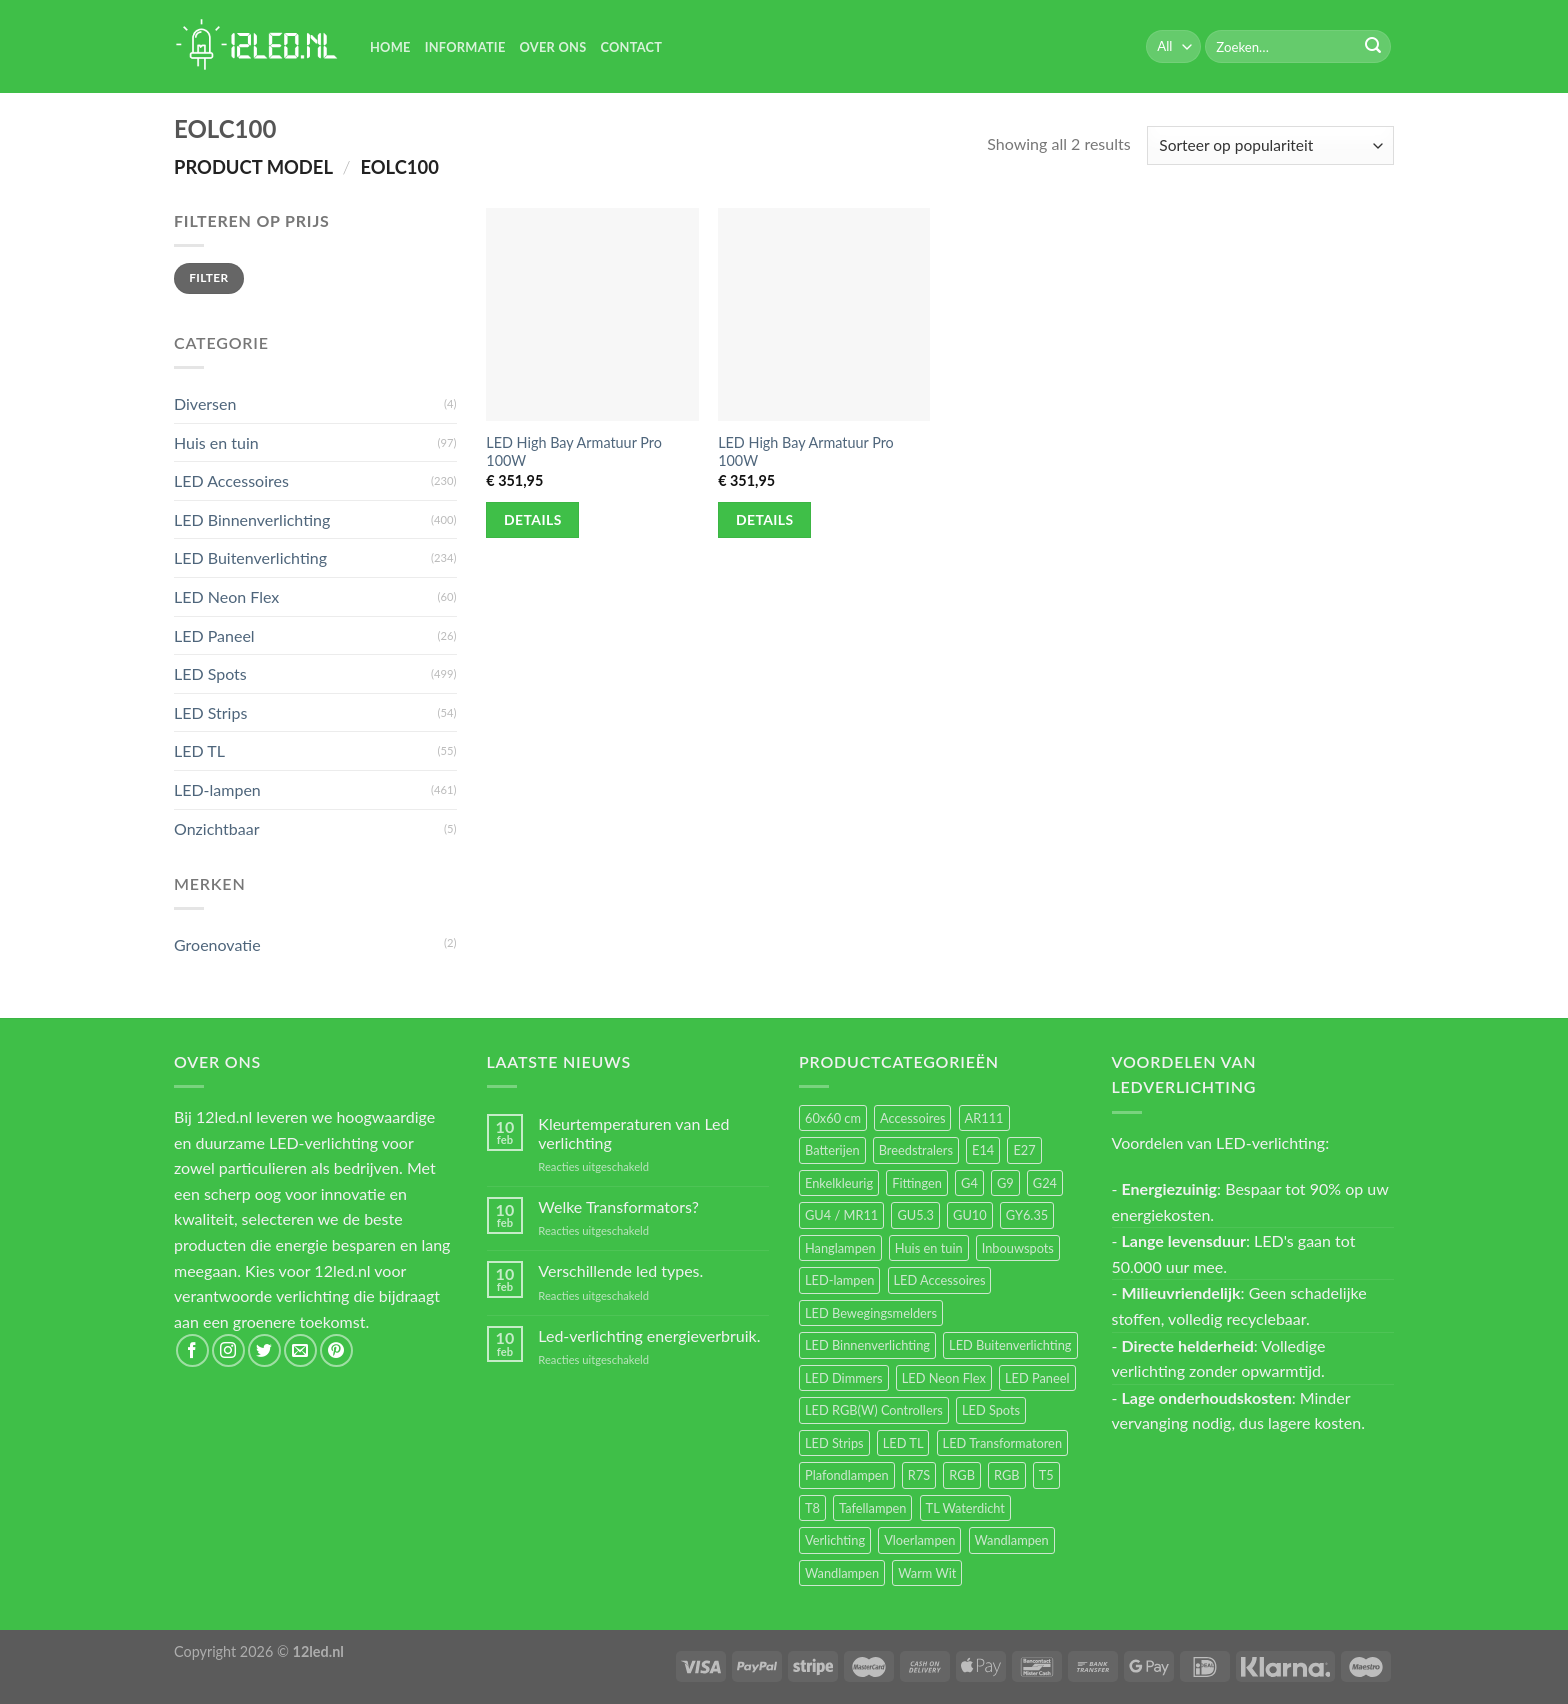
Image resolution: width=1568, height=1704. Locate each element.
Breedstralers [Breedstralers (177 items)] (916, 1150)
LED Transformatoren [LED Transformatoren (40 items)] (1002, 1443)
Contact (631, 47)
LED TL (199, 750)
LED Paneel (214, 635)
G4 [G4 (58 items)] (969, 1183)
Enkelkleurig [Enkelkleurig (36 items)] (839, 1183)
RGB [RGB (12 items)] (1007, 1475)
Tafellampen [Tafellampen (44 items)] (872, 1508)
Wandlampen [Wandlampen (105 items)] (1012, 1540)
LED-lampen (217, 789)
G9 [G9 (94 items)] (1005, 1183)
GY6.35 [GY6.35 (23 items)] (1027, 1215)
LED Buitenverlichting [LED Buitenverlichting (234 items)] (1010, 1345)
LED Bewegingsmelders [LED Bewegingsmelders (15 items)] (871, 1313)
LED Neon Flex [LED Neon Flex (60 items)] (944, 1378)
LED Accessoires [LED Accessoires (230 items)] (940, 1280)
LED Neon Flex (226, 596)
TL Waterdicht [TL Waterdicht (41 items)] (965, 1508)
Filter (208, 277)
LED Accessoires (231, 480)
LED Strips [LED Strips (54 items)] (834, 1443)
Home (390, 47)
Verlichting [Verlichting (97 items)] (835, 1540)
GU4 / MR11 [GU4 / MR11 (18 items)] (841, 1215)
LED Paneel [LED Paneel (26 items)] (1037, 1378)
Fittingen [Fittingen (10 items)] (917, 1183)
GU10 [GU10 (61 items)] (970, 1215)
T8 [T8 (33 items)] (812, 1508)
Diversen (205, 403)
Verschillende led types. (620, 1270)
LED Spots (210, 673)
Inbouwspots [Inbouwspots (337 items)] (1018, 1248)
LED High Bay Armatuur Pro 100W (574, 452)
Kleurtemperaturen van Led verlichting (633, 1133)
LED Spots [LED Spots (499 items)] (991, 1410)
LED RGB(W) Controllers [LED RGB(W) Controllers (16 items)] (874, 1410)
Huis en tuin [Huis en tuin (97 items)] (929, 1248)
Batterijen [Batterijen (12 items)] (832, 1150)
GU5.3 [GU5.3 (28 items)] (915, 1215)
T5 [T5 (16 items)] (1046, 1475)
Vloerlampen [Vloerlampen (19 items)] (919, 1540)
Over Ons (553, 47)
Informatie (465, 47)
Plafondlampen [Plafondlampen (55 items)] (847, 1475)
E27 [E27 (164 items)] (1024, 1150)
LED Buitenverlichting (250, 557)
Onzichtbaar (217, 828)
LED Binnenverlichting (252, 519)
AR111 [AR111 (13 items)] (984, 1118)
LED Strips (210, 712)
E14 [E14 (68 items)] (983, 1150)
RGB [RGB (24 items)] (962, 1475)
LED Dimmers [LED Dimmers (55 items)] (844, 1378)
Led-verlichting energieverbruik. (649, 1335)
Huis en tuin (216, 442)
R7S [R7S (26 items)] (919, 1475)
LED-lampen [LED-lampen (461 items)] (839, 1280)
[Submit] (1373, 47)
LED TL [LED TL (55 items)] (903, 1443)
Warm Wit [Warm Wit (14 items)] (927, 1573)
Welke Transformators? (618, 1206)
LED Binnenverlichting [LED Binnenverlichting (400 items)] (867, 1345)
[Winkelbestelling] (1270, 145)
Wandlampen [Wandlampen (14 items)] (842, 1573)
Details (533, 519)
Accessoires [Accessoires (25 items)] (912, 1118)
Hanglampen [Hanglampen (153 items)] (840, 1248)
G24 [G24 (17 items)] (1045, 1183)
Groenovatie (217, 944)
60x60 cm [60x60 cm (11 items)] (833, 1118)
